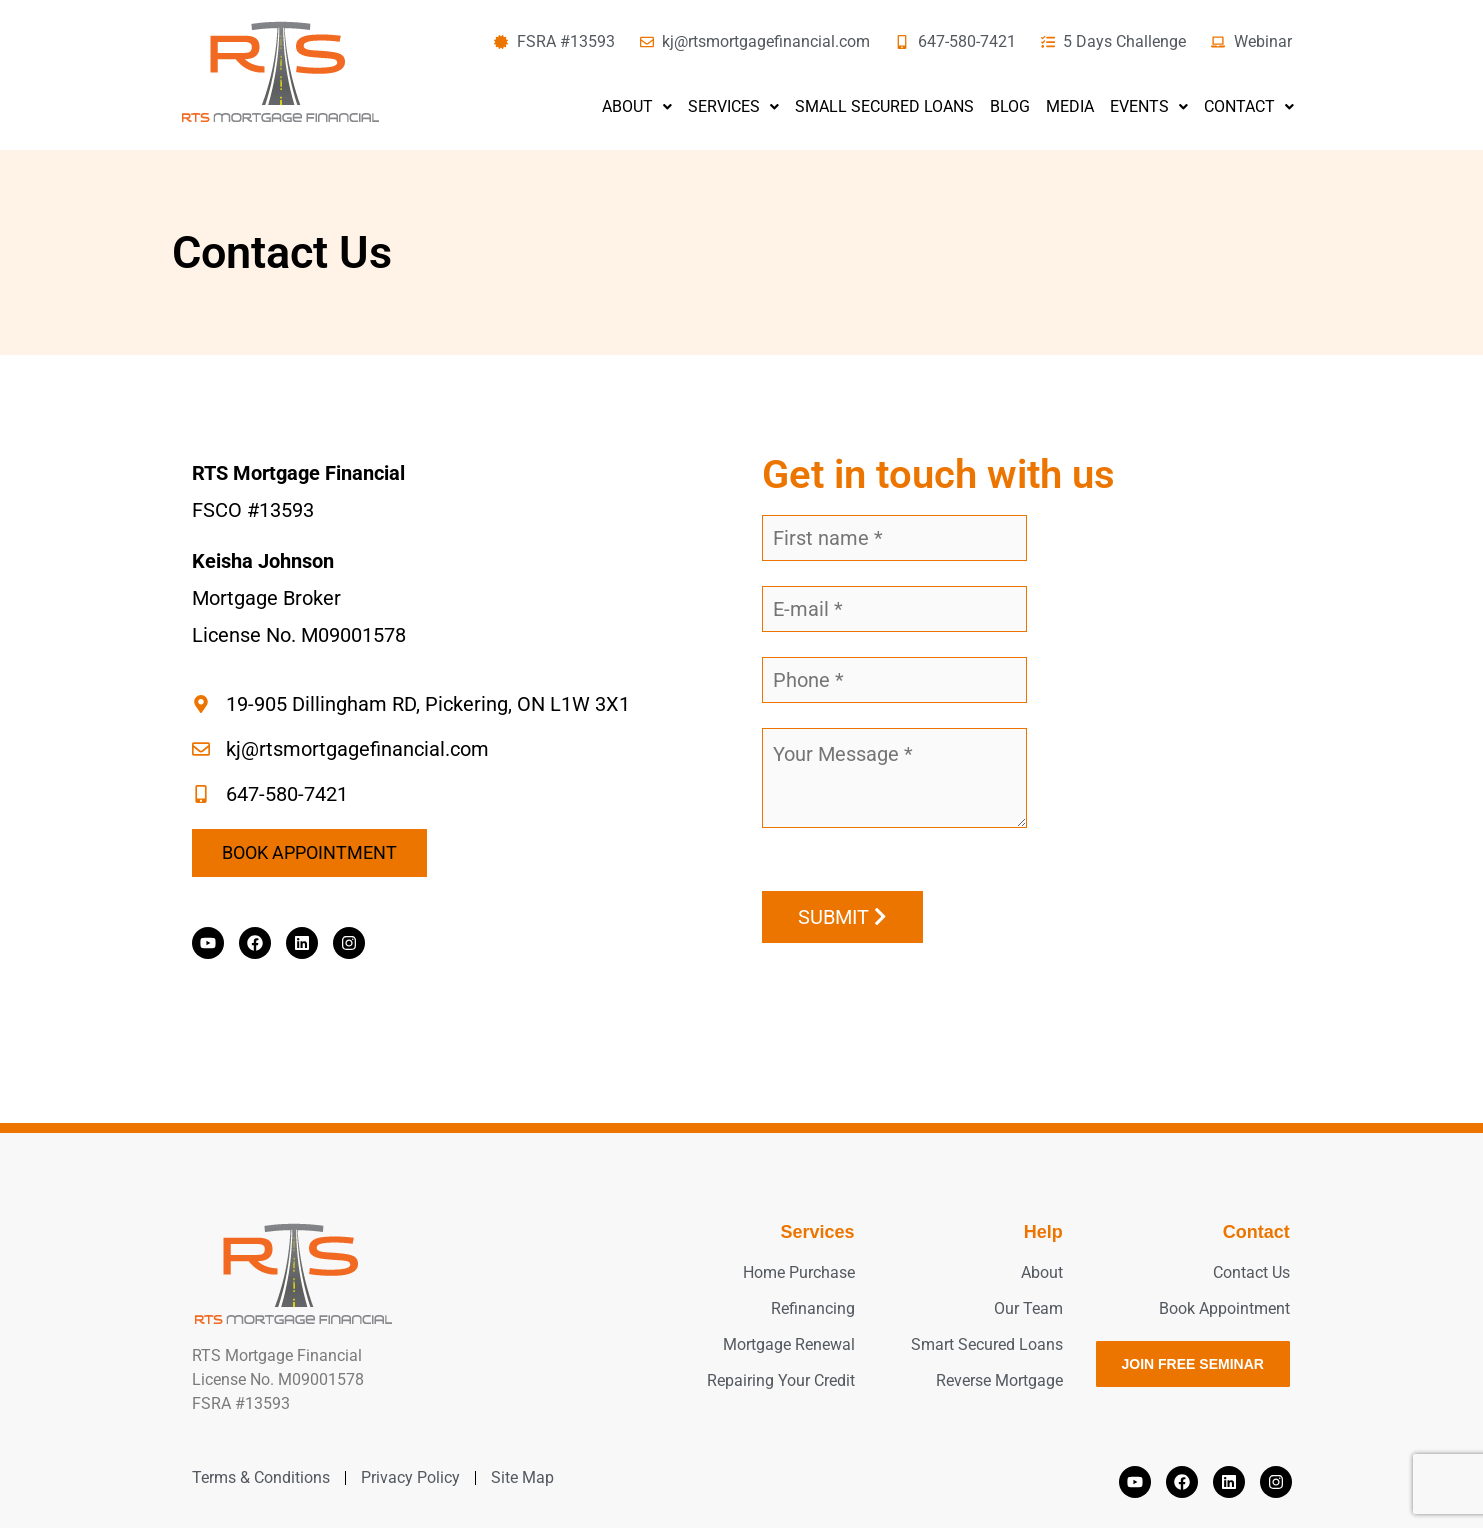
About (637, 106)
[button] (637, 107)
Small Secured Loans (884, 106)
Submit (842, 917)
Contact (1249, 106)
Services (733, 106)
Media (1070, 106)
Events (1149, 106)
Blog (1010, 106)
